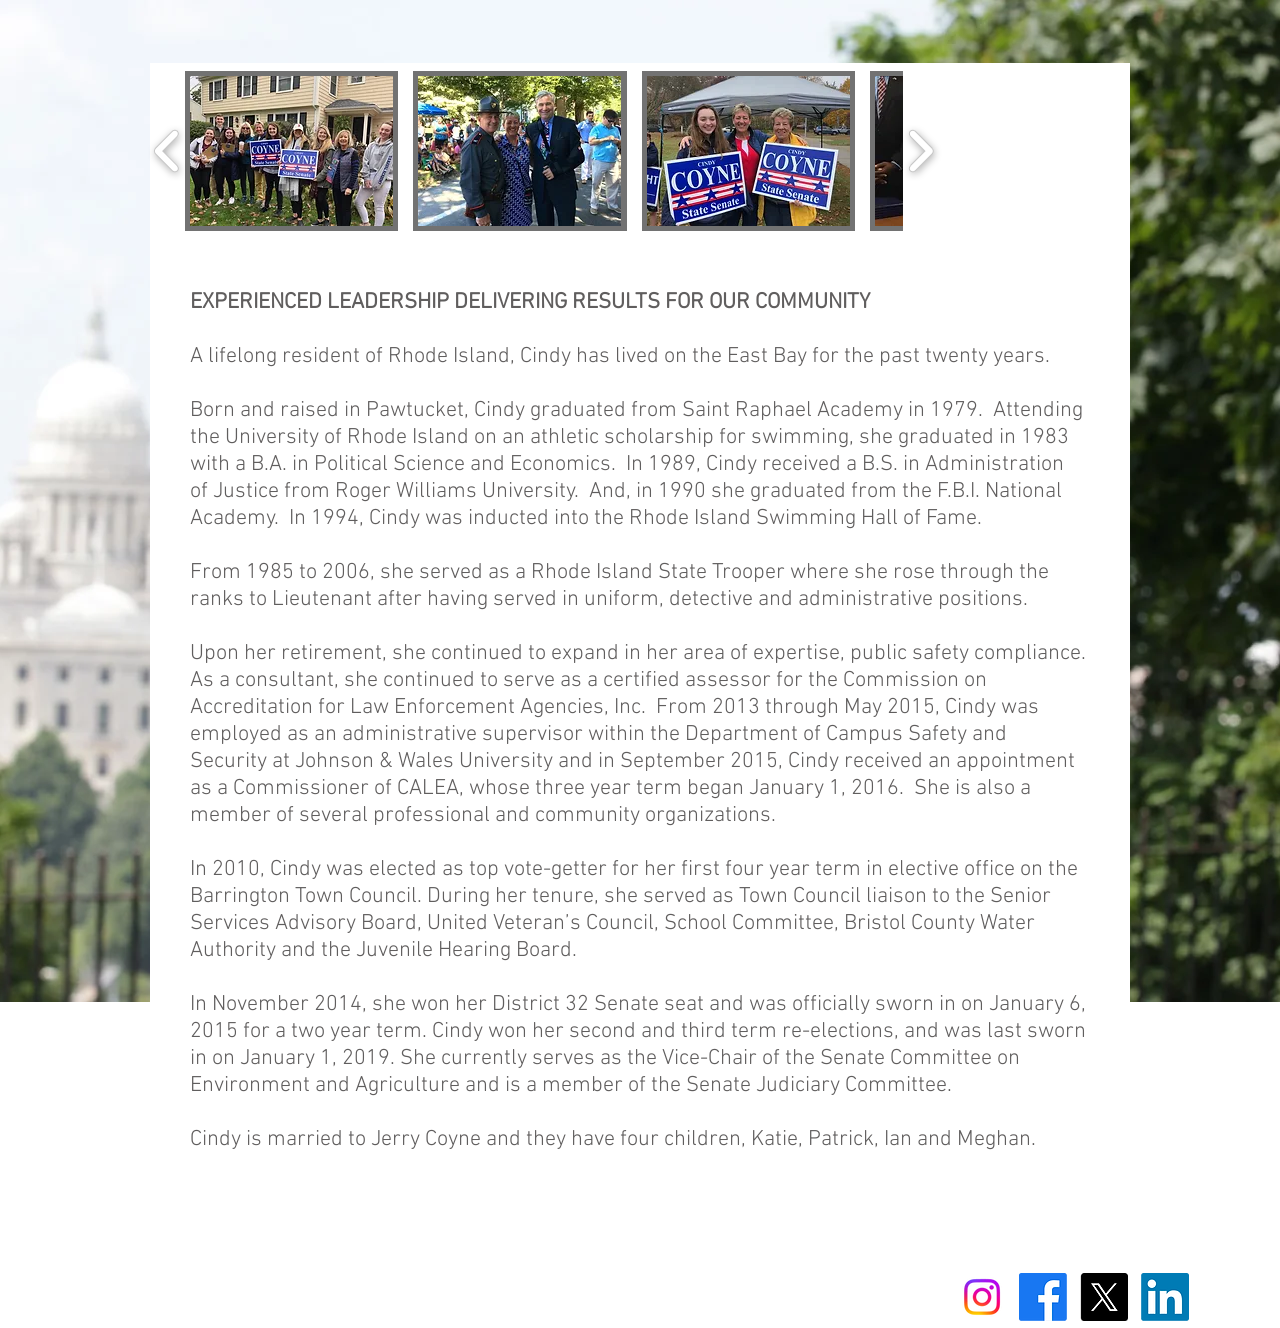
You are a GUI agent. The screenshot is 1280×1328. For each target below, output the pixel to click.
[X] (1104, 1297)
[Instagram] (982, 1297)
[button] (291, 151)
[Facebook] (1043, 1297)
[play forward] (920, 151)
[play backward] (167, 151)
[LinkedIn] (1165, 1297)
